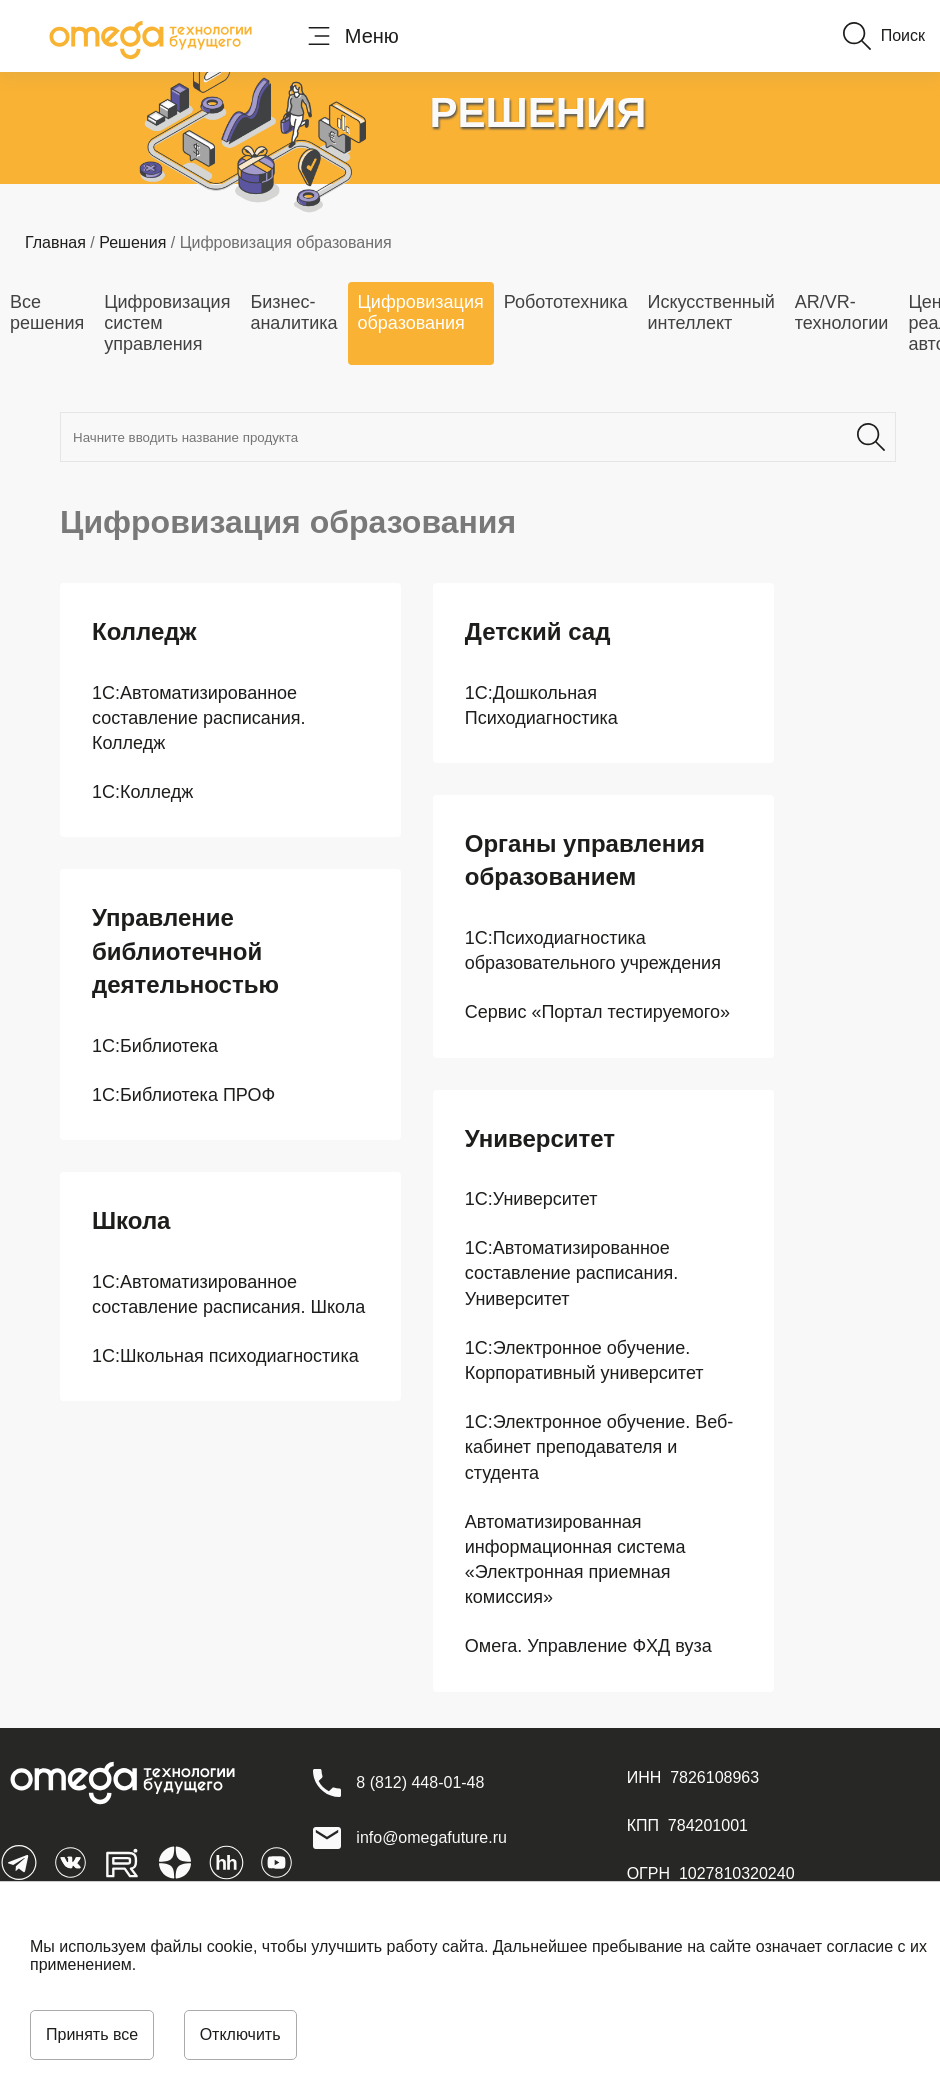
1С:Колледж (142, 792)
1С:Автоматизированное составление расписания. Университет (572, 1273)
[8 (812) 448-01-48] (420, 1783)
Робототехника (566, 302)
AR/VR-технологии (842, 312)
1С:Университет (531, 1199)
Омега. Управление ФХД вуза (588, 1646)
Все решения (47, 312)
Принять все (92, 2034)
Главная (55, 242)
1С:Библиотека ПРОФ (183, 1095)
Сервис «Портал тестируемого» (597, 1012)
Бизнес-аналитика (293, 312)
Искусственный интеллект (710, 312)
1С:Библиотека (155, 1046)
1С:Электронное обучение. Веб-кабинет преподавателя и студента (599, 1447)
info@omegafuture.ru (431, 1837)
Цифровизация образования (421, 312)
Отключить (240, 2034)
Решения (132, 242)
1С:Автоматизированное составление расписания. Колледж (199, 718)
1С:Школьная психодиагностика (225, 1356)
